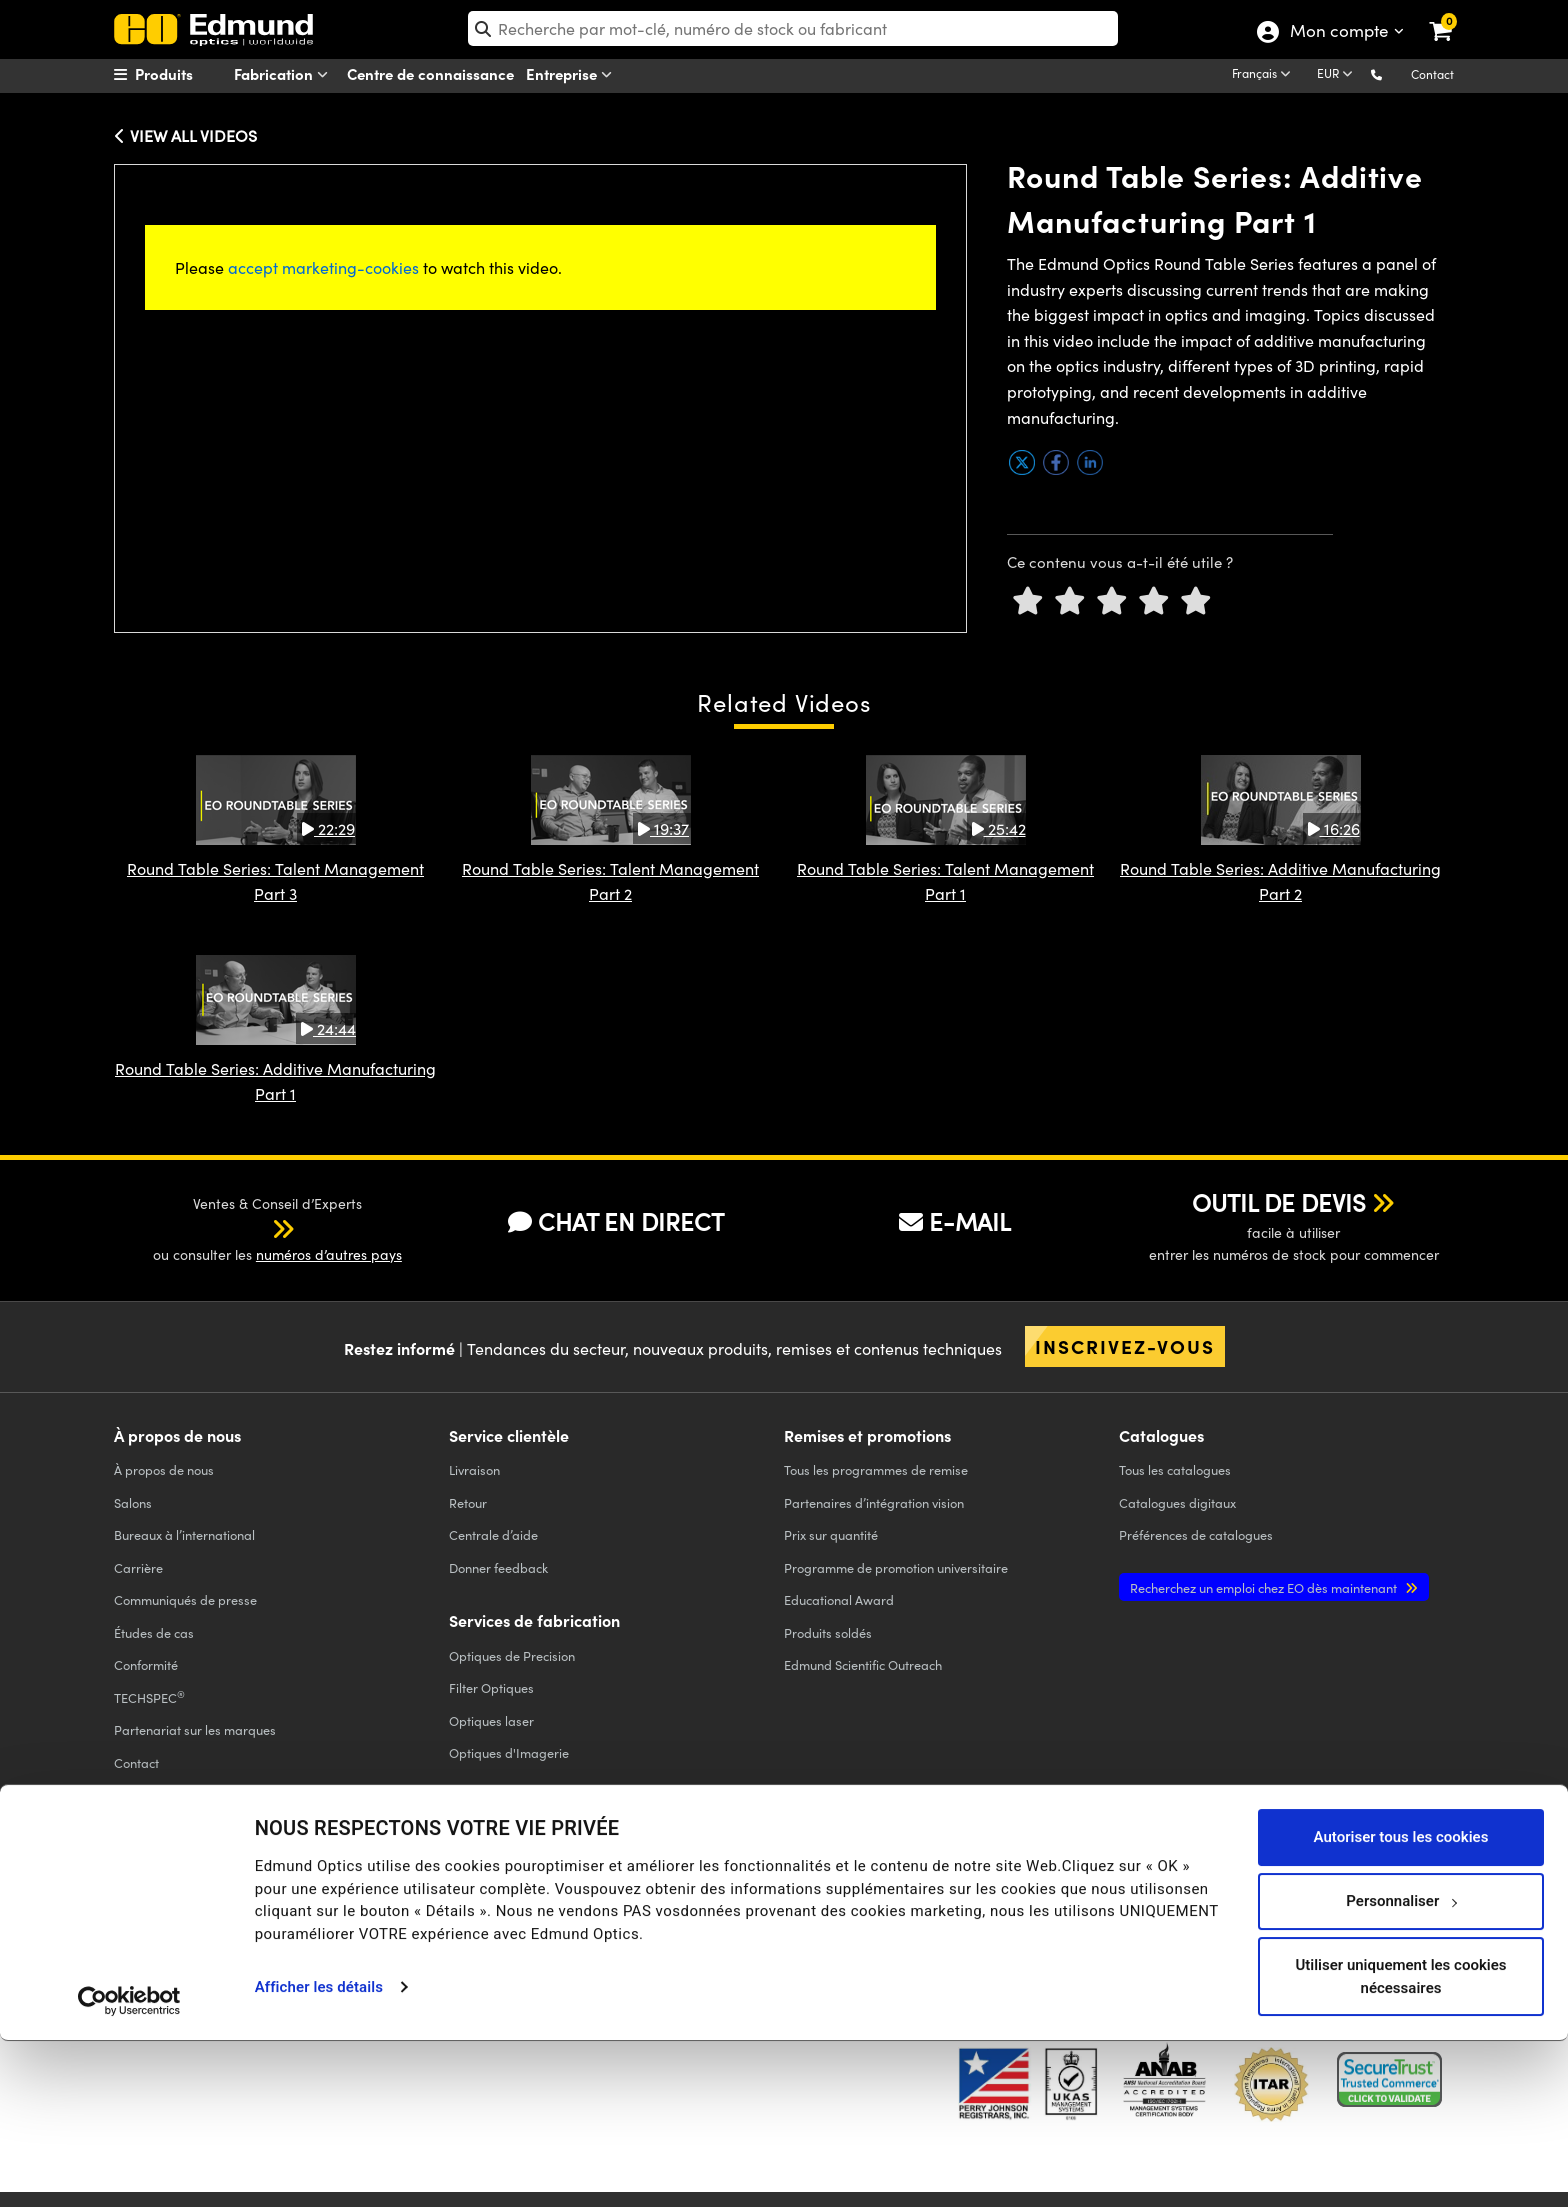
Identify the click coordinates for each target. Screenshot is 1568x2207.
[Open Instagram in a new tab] (1338, 1905)
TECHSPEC (149, 1697)
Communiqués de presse (185, 1599)
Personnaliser (1401, 2067)
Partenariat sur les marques (195, 1729)
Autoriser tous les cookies (1401, 2003)
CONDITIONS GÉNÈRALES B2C (637, 1920)
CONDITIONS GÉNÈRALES (486, 1920)
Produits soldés (828, 1632)
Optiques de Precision (512, 1655)
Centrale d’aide (493, 1534)
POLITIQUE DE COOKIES (351, 1920)
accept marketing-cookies (323, 267)
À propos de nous (164, 1469)
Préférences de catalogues (1196, 1534)
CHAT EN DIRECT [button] (616, 1221)
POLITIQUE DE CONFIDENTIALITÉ (197, 1920)
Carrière (138, 1567)
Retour (468, 1502)
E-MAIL (955, 1221)
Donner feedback (498, 1567)
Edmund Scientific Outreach (863, 1664)
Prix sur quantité (831, 1534)
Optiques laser (491, 1720)
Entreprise (573, 74)
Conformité (146, 1664)
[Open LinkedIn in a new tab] (1265, 1905)
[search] (793, 28)
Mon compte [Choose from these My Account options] (1338, 33)
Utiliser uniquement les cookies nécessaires (1400, 2142)
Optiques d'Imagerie (509, 1752)
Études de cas (154, 1632)
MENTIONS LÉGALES (774, 1920)
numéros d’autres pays (329, 1254)
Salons (133, 1502)
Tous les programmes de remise (876, 1469)
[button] (1392, 73)
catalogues (1175, 1469)
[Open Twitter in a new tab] (1119, 1905)
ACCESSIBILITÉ (151, 1937)
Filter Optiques (491, 1687)
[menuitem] (190, 74)
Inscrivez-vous (1125, 1346)
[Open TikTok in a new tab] (1407, 1905)
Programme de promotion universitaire (896, 1567)
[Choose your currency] (1338, 75)
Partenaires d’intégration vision (874, 1502)
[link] (1453, 15)
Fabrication (285, 74)
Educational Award (839, 1599)
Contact (1432, 74)
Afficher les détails (319, 2153)
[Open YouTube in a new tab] (1192, 1905)
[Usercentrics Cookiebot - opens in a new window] (129, 2167)
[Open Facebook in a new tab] (1046, 1905)
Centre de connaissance (430, 73)
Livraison (474, 1469)
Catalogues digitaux (1177, 1502)
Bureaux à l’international (184, 1534)
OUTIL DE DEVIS (1279, 1202)
